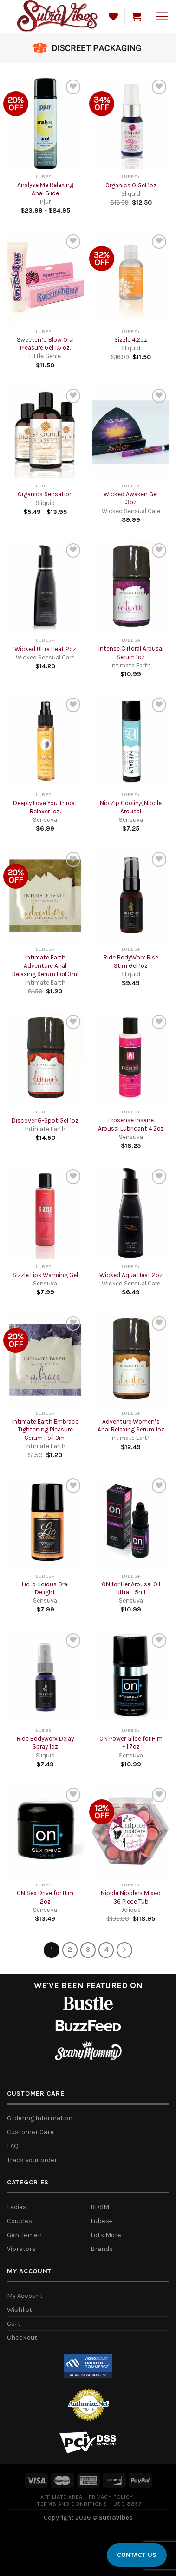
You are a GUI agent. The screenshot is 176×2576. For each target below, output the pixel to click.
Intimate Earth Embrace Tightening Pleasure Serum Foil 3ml (45, 1429)
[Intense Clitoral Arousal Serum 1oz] (130, 587)
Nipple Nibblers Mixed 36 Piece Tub (131, 1897)
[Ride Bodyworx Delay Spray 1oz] (45, 1677)
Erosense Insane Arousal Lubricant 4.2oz (131, 1124)
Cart (13, 2324)
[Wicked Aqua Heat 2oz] (130, 1213)
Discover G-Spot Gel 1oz (45, 1120)
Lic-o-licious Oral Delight (45, 1588)
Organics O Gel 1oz (130, 185)
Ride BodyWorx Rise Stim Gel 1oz (131, 961)
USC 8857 (127, 2504)
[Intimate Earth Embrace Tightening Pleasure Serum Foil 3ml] (45, 1360)
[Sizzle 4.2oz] (130, 278)
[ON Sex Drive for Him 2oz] (45, 1831)
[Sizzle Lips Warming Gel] (45, 1213)
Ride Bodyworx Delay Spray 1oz (45, 1743)
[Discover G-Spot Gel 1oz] (45, 1058)
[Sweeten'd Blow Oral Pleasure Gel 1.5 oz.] (45, 278)
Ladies (16, 2207)
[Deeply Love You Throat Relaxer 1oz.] (45, 741)
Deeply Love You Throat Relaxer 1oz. (45, 807)
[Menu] (162, 16)
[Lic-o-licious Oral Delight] (45, 1522)
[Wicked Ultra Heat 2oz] (45, 587)
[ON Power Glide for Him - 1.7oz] (130, 1677)
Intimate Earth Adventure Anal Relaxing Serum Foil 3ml (45, 965)
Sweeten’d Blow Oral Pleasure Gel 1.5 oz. (45, 344)
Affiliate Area (61, 2497)
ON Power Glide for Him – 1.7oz (131, 1743)
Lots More (106, 2235)
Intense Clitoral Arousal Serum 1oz (130, 652)
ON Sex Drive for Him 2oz (45, 1897)
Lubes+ (101, 2221)
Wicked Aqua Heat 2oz (131, 1274)
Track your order (32, 2160)
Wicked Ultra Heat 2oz (45, 649)
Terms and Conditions (72, 2504)
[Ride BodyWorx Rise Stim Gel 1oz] (130, 896)
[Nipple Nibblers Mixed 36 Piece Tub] (130, 1831)
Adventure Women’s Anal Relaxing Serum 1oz (131, 1425)
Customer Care (30, 2132)
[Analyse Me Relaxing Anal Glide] (45, 123)
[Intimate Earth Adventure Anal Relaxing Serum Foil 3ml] (45, 896)
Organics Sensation (45, 494)
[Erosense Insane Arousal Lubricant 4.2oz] (130, 1058)
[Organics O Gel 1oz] (130, 123)
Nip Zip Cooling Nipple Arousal (131, 807)
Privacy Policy (111, 2497)
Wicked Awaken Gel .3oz (131, 498)
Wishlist (19, 2310)
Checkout (22, 2338)
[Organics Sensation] (45, 432)
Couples (19, 2221)
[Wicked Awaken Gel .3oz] (130, 432)
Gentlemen (24, 2235)
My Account (25, 2296)
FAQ (13, 2146)
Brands (102, 2249)
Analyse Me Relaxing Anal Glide (45, 189)
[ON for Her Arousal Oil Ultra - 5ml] (130, 1522)
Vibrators (21, 2249)
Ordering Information (39, 2118)
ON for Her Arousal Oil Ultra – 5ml (131, 1588)
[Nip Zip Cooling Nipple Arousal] (130, 741)
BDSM (100, 2207)
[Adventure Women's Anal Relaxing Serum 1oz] (130, 1360)
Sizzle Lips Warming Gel (45, 1274)
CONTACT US (136, 2555)
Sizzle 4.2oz (130, 339)
